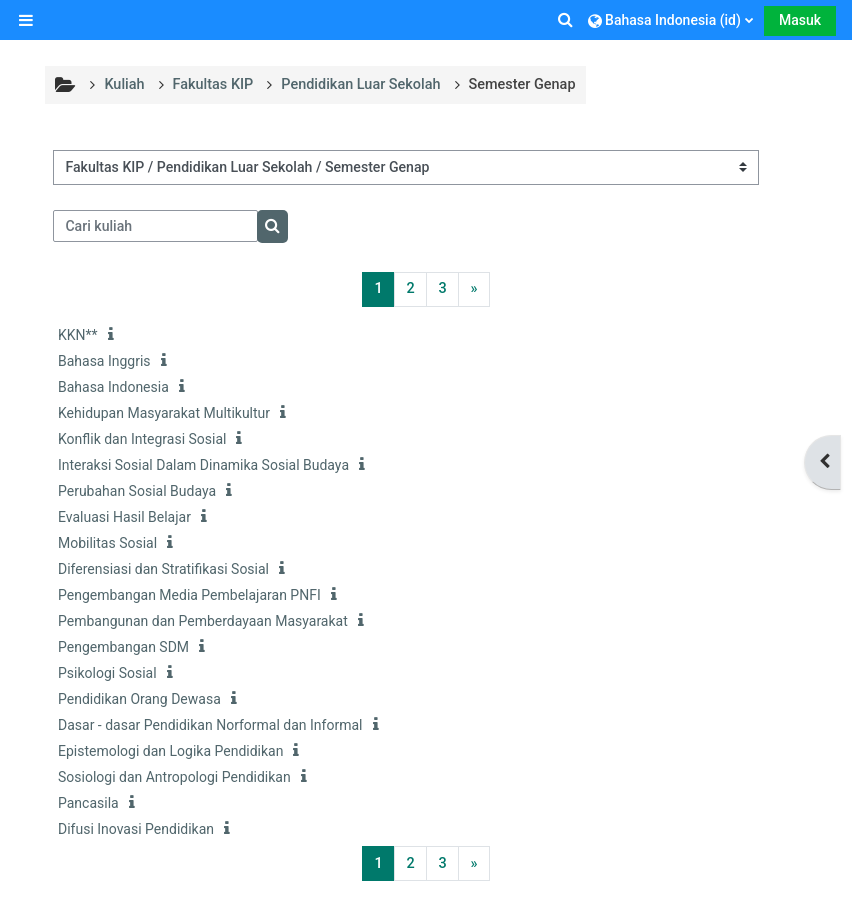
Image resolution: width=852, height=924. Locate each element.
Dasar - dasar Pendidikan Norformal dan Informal (210, 725)
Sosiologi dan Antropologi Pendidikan (174, 777)
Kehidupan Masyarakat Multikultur (164, 413)
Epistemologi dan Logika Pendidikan (170, 751)
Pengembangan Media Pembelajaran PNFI (189, 595)
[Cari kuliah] (155, 226)
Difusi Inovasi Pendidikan (136, 829)
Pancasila (88, 803)
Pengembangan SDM (123, 647)
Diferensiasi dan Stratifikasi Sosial (163, 569)
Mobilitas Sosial (107, 543)
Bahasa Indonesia (113, 387)
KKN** (78, 335)
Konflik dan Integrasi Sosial (142, 439)
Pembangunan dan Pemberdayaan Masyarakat (203, 621)
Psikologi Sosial (107, 673)
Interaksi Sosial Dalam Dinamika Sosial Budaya (203, 465)
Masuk (800, 20)
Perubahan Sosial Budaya (137, 491)
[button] (567, 20)
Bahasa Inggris (104, 361)
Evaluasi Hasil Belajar (124, 517)
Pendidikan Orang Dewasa (139, 699)
